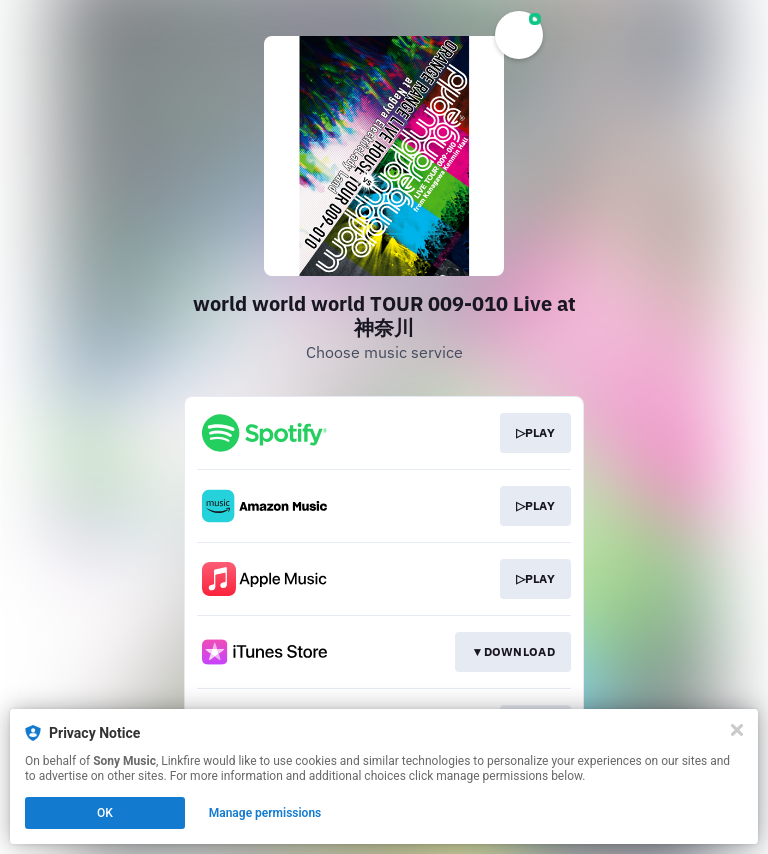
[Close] (737, 730)
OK (105, 813)
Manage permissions (265, 813)
